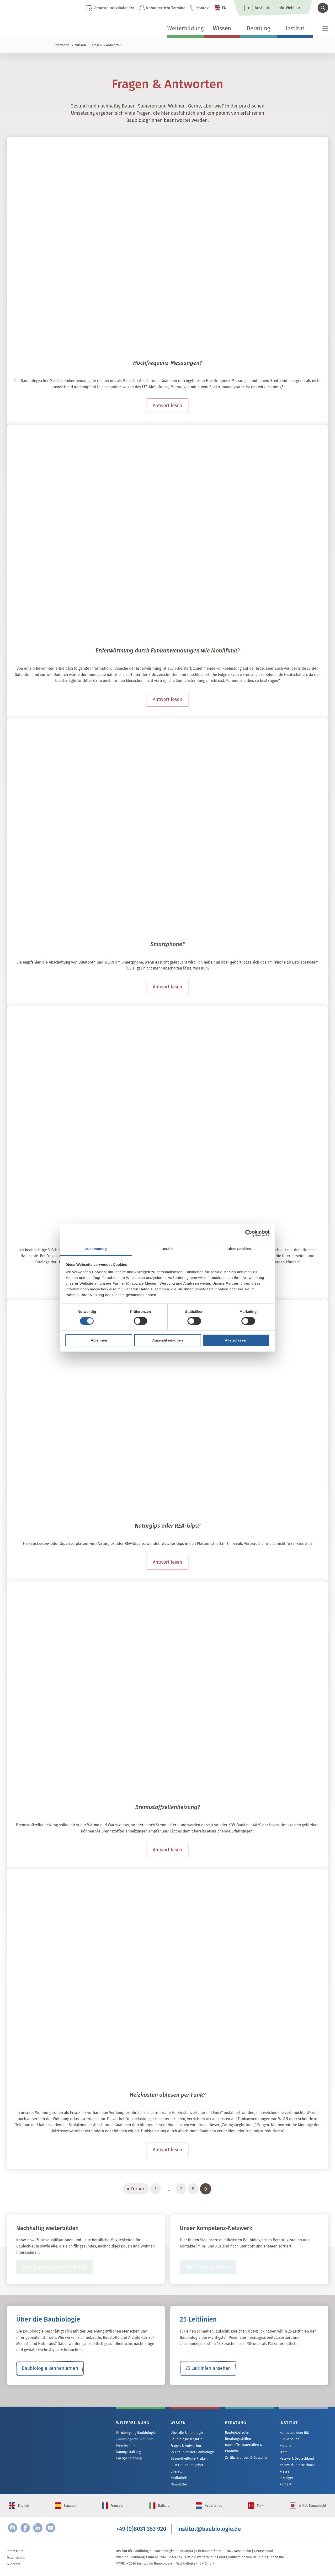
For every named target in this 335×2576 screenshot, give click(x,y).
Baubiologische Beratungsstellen (237, 2436)
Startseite (61, 45)
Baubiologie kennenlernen (49, 2368)
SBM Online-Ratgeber (186, 2465)
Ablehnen (99, 1340)
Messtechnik (125, 2446)
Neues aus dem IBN (294, 2433)
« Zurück (135, 2189)
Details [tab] (168, 1249)
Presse (284, 2472)
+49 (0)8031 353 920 (141, 2530)
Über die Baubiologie (186, 2433)
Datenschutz (16, 2559)
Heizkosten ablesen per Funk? (167, 2094)
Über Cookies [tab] (239, 1249)
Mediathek (178, 2478)
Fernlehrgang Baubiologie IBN (55, 2267)
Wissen (222, 28)
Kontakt (203, 8)
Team (283, 2452)
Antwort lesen (167, 406)
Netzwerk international (296, 2465)
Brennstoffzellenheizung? (167, 1807)
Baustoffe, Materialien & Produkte (243, 2448)
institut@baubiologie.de (209, 2530)
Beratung (258, 28)
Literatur (177, 2472)
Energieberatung (128, 2459)
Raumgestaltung (128, 2452)
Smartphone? (167, 944)
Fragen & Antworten (185, 2446)
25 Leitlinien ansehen (208, 2368)
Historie (285, 2446)
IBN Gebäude (289, 2439)
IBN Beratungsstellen (207, 2267)
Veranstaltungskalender (114, 8)
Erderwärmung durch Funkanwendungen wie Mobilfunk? (167, 650)
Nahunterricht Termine (165, 8)
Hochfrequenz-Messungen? (167, 363)
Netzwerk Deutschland (296, 2459)
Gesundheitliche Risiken (188, 2459)
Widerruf (13, 2566)
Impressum (15, 2553)
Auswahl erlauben (167, 1340)
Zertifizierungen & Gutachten (246, 2458)
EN (224, 8)
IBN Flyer (286, 2478)
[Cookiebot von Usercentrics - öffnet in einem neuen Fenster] (249, 1233)
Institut (295, 28)
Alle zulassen (236, 1340)
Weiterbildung (185, 28)
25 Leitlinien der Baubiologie (192, 2452)
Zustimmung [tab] (96, 1249)
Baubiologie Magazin (186, 2439)
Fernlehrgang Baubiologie (135, 2433)
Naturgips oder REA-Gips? (167, 1525)
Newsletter (178, 2485)
